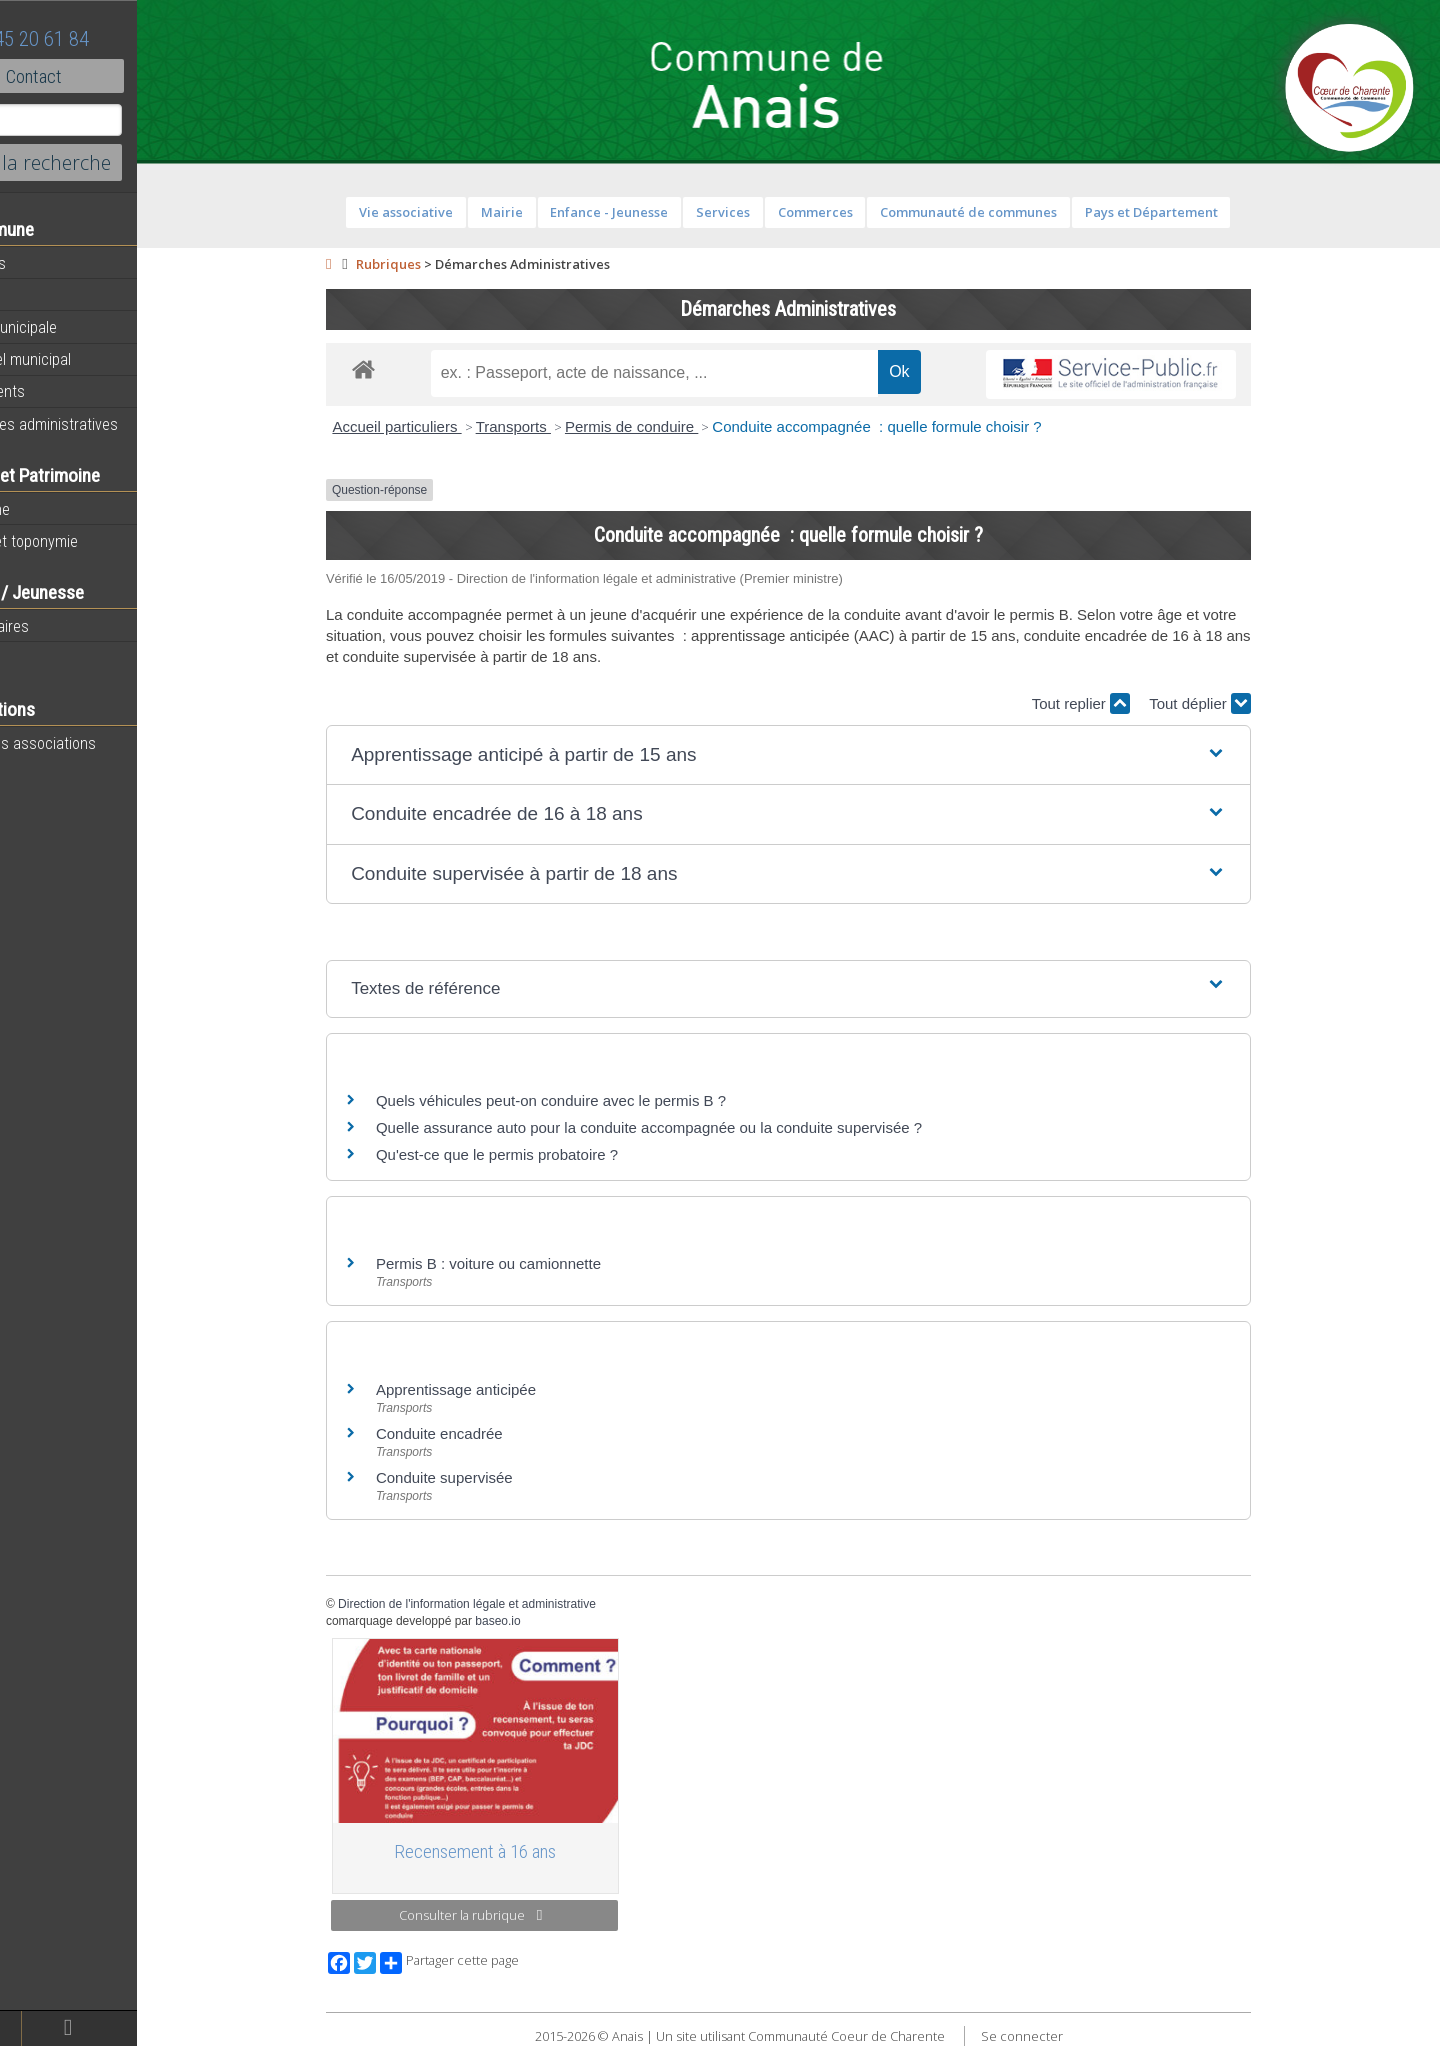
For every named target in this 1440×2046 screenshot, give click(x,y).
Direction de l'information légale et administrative (509, 1604)
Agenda (42, 295)
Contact (109, 76)
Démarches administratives (106, 424)
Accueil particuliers (438, 426)
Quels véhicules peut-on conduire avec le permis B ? (593, 1100)
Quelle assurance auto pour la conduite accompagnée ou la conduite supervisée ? (691, 1127)
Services (765, 212)
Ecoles (39, 658)
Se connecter (1063, 2036)
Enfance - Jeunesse (651, 212)
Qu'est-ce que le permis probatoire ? (539, 1154)
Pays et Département (1192, 212)
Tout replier (1122, 703)
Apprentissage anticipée (498, 1389)
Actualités (50, 263)
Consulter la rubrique (512, 1915)
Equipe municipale (75, 327)
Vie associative (448, 212)
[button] (830, 755)
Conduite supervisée (486, 1477)
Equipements (59, 391)
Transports (554, 426)
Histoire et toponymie (86, 541)
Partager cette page (491, 1963)
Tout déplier (1242, 703)
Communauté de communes (1010, 212)
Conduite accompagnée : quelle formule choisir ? (918, 426)
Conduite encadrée (481, 1433)
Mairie (543, 212)
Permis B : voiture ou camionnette (530, 1263)
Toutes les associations (95, 743)
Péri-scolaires (61, 626)
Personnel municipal (82, 359)
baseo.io (539, 1621)
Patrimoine (52, 509)
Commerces (856, 212)
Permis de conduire (673, 426)
